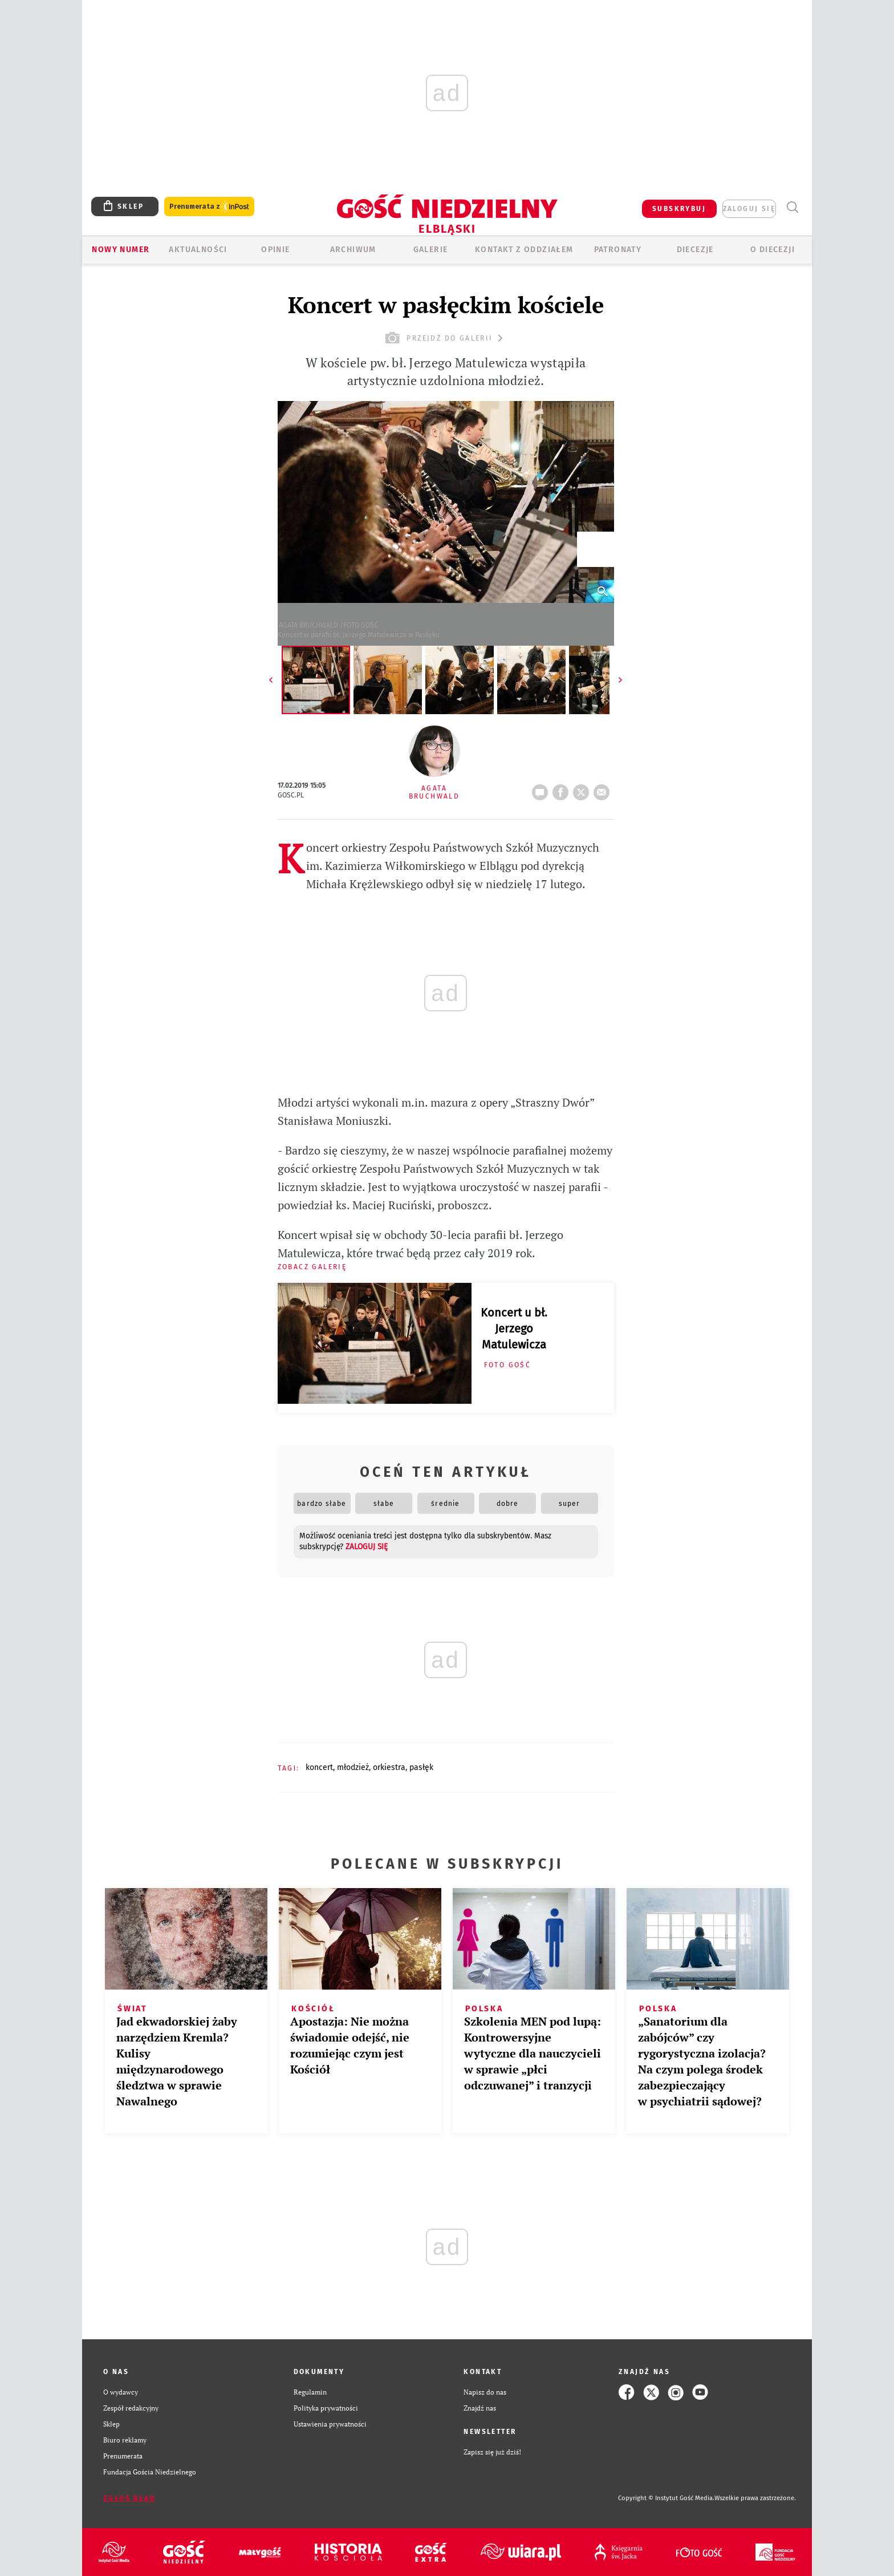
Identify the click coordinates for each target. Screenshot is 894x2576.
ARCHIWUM (353, 249)
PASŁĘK (421, 1767)
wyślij (604, 788)
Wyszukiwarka (792, 207)
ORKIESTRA (389, 1767)
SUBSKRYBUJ (679, 209)
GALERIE (430, 249)
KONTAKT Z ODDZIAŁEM (524, 249)
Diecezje (695, 249)
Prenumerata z (209, 206)
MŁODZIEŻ (353, 1767)
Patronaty (618, 249)
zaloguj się (749, 209)
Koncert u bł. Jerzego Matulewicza (514, 1328)
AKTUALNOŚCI (198, 249)
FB (562, 788)
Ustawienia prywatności (330, 2424)
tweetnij (583, 788)
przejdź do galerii (445, 338)
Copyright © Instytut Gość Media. (666, 2498)
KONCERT (319, 1767)
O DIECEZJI (772, 249)
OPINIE (275, 249)
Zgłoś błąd (129, 2498)
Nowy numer (120, 249)
